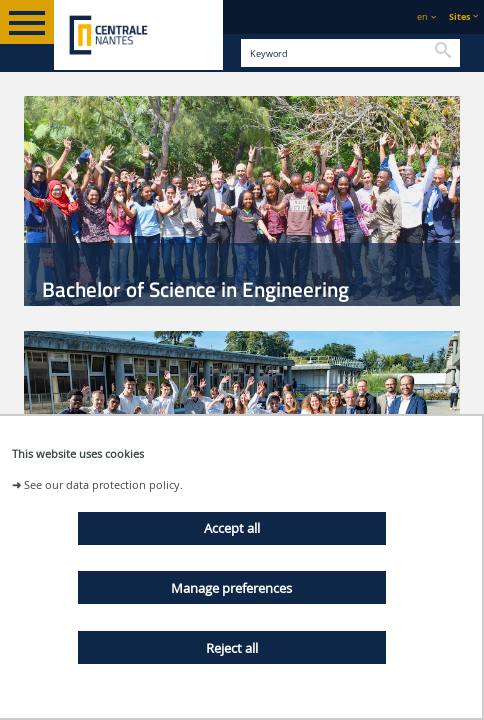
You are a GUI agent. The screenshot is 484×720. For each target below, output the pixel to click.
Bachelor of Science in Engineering (195, 289)
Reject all (232, 648)
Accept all (232, 528)
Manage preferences (231, 588)
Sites (459, 16)
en (422, 16)
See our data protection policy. (103, 484)
